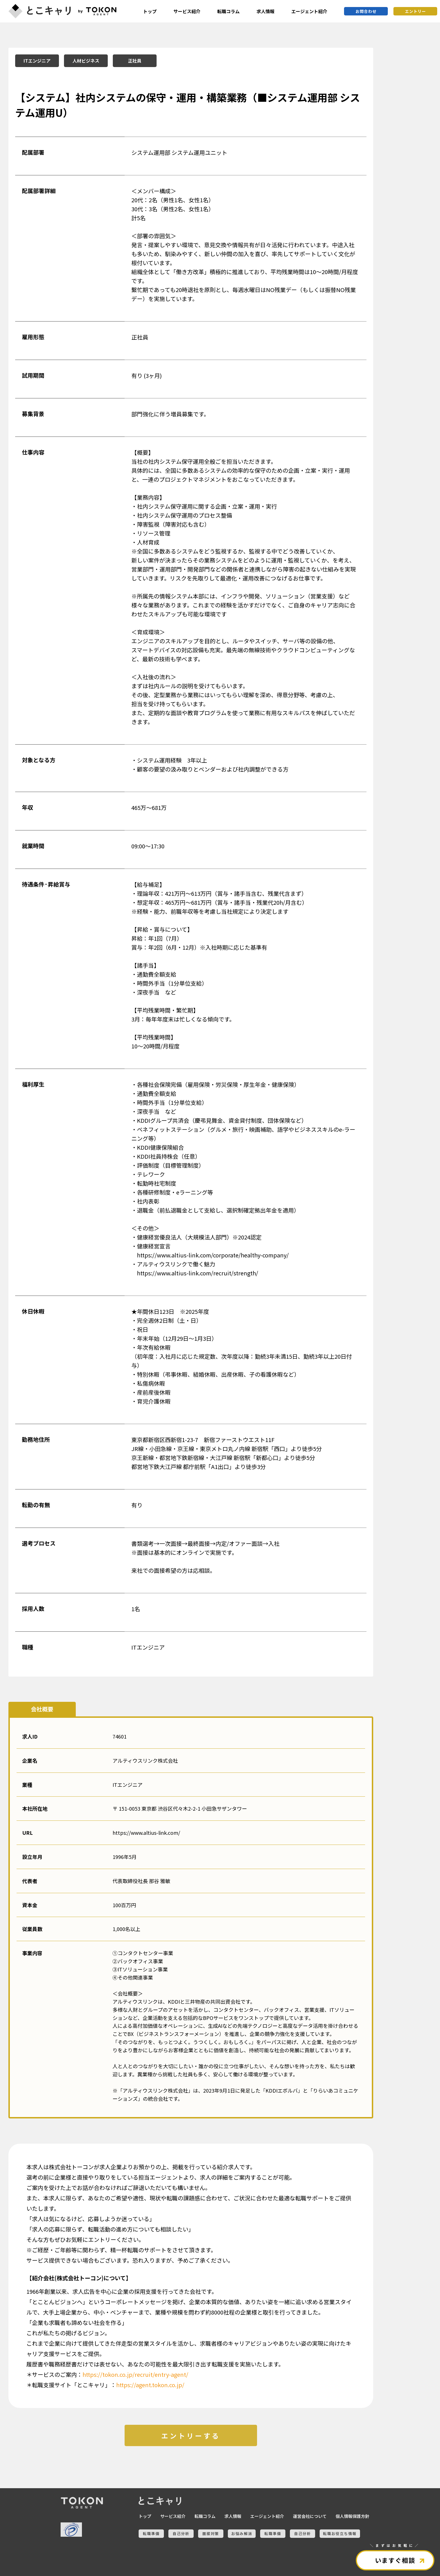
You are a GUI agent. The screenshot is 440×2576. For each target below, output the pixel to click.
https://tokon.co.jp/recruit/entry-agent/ (135, 2374)
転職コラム (228, 11)
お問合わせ (366, 11)
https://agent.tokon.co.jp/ (150, 2385)
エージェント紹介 (309, 11)
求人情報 (265, 11)
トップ (150, 11)
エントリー (415, 11)
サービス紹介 (186, 11)
